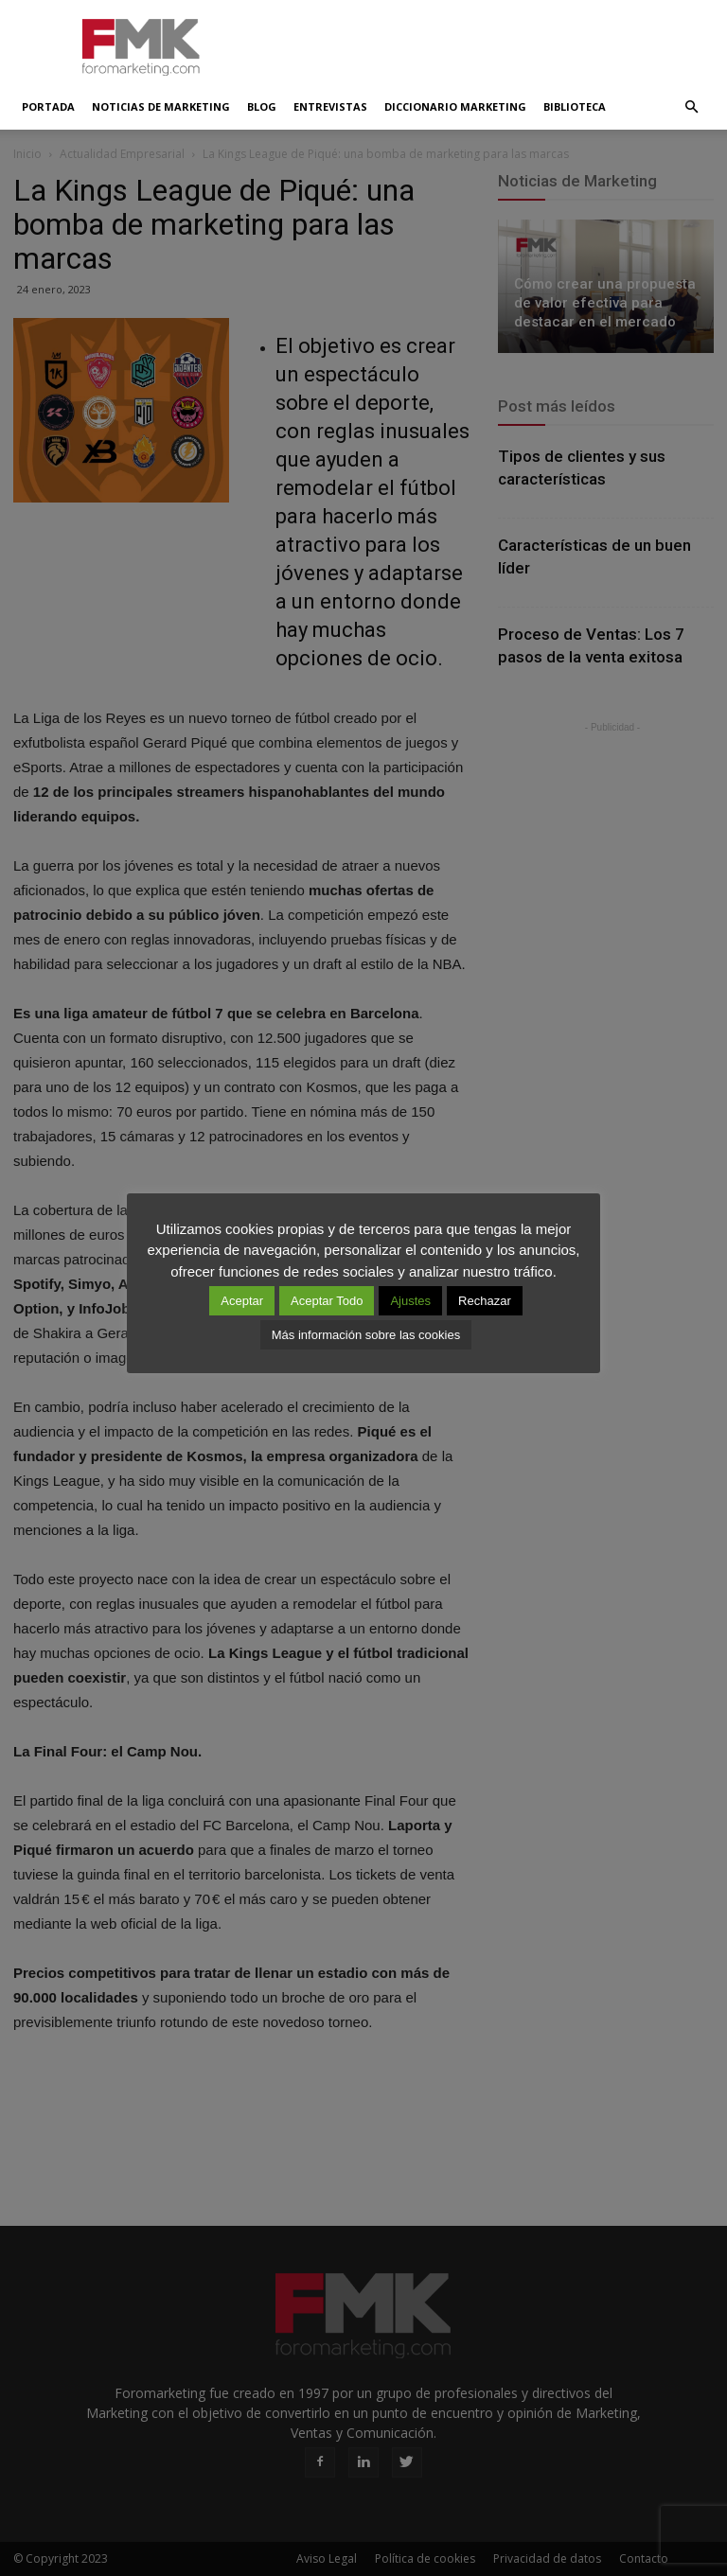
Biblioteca (574, 106)
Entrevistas (330, 106)
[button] (691, 107)
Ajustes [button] (410, 1301)
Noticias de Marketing (161, 106)
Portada (48, 106)
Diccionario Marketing (455, 106)
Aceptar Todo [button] (327, 1301)
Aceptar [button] (242, 1301)
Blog (261, 106)
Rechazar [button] (484, 1301)
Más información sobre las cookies (366, 1335)
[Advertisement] (491, 41)
